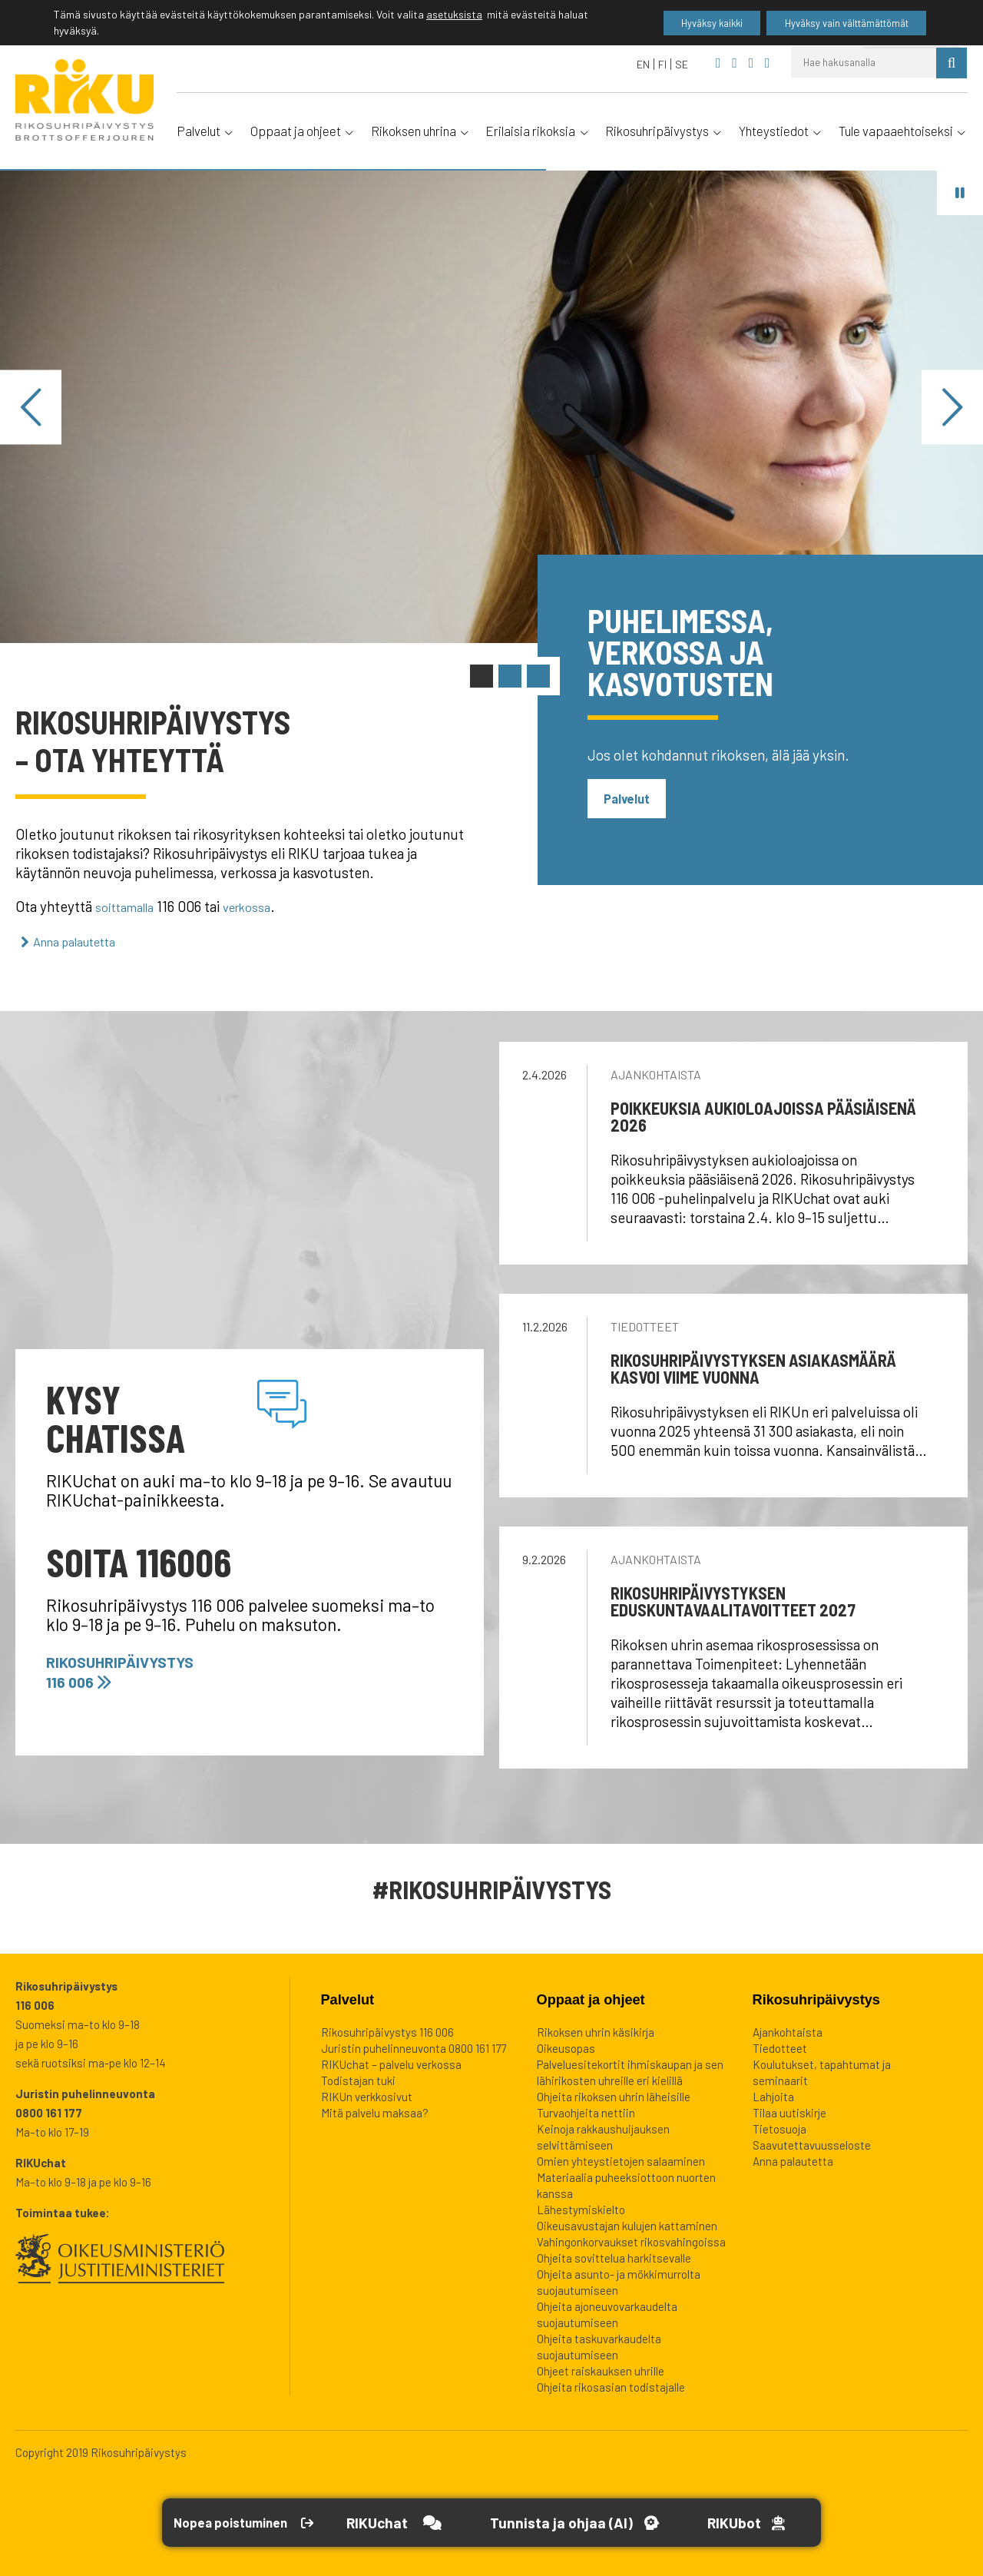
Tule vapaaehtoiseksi (896, 130)
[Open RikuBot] (784, 2522)
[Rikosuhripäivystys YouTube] (734, 63)
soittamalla (129, 906)
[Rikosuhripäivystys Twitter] (750, 63)
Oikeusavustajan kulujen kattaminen (627, 2224)
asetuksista (454, 15)
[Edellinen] (30, 407)
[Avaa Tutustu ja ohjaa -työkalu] (607, 2522)
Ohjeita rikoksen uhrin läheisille (613, 2095)
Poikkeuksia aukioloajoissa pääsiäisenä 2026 (763, 1114)
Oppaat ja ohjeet (295, 130)
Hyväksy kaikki (676, 23)
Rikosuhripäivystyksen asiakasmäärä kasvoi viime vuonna (753, 1366)
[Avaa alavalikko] (227, 130)
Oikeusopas (566, 2047)
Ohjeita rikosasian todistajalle (611, 2385)
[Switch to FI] (662, 64)
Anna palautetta (85, 940)
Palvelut (198, 130)
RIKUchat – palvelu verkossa (391, 2063)
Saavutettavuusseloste (812, 2143)
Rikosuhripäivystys (657, 130)
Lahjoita (773, 2095)
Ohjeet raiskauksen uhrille (600, 2369)
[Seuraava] (952, 407)
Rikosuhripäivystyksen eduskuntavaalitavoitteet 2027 (733, 1599)
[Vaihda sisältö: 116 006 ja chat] (481, 676)
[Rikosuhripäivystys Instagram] (767, 63)
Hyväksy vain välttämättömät (833, 23)
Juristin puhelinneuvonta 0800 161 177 (413, 2047)
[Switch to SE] (681, 64)
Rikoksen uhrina (413, 130)
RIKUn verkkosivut (366, 2095)
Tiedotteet (645, 1325)
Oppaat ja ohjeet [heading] (591, 1998)
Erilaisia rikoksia (530, 130)
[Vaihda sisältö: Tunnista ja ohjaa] (509, 676)
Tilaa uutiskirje (789, 2111)
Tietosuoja (779, 2127)
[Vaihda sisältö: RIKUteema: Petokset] (538, 676)
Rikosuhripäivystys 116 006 (133, 1669)
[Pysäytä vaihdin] (960, 192)
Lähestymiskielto (581, 2208)
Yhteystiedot (774, 130)
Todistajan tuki (358, 2079)
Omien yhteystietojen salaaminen (621, 2160)
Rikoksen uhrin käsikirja (595, 2030)
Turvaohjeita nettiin (586, 2111)
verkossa (261, 906)
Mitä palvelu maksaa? (375, 2111)
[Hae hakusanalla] (864, 62)
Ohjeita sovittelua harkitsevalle (614, 2256)
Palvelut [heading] (348, 1998)
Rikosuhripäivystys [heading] (816, 1998)
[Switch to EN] (643, 64)
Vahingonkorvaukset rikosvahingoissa (631, 2240)
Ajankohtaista (656, 1073)
